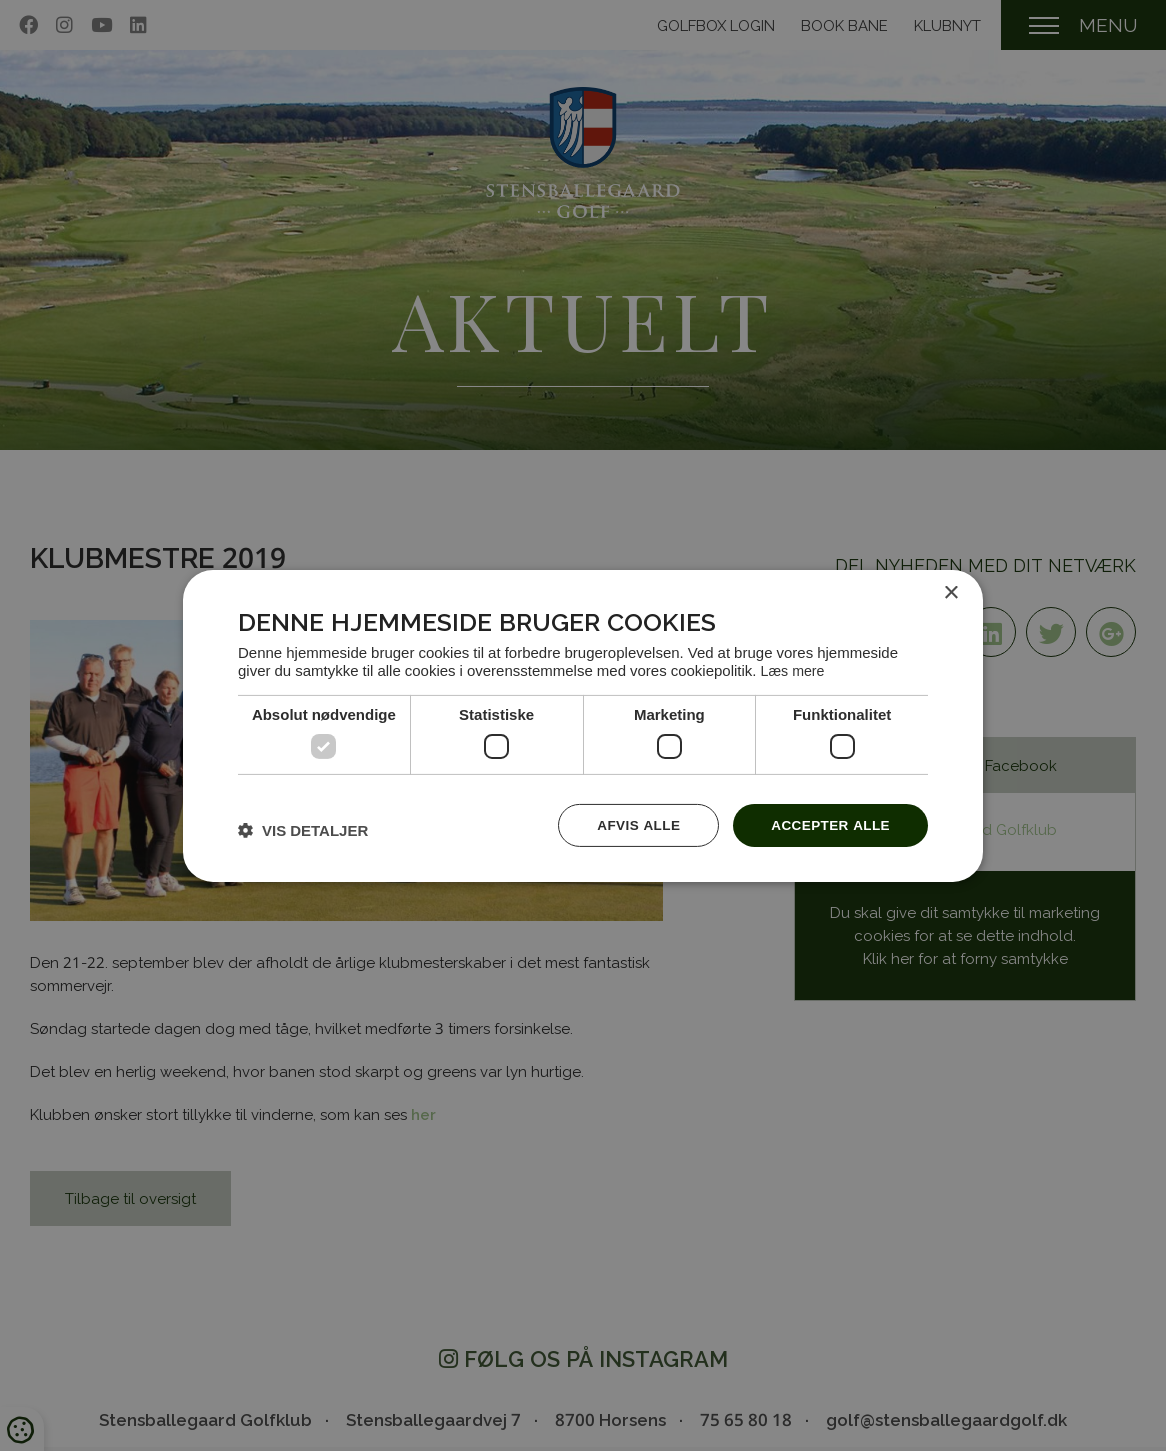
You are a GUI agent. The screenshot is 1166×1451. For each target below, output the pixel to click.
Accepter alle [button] (828, 823)
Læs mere (794, 670)
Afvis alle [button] (633, 823)
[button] (303, 829)
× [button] (950, 592)
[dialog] (583, 725)
